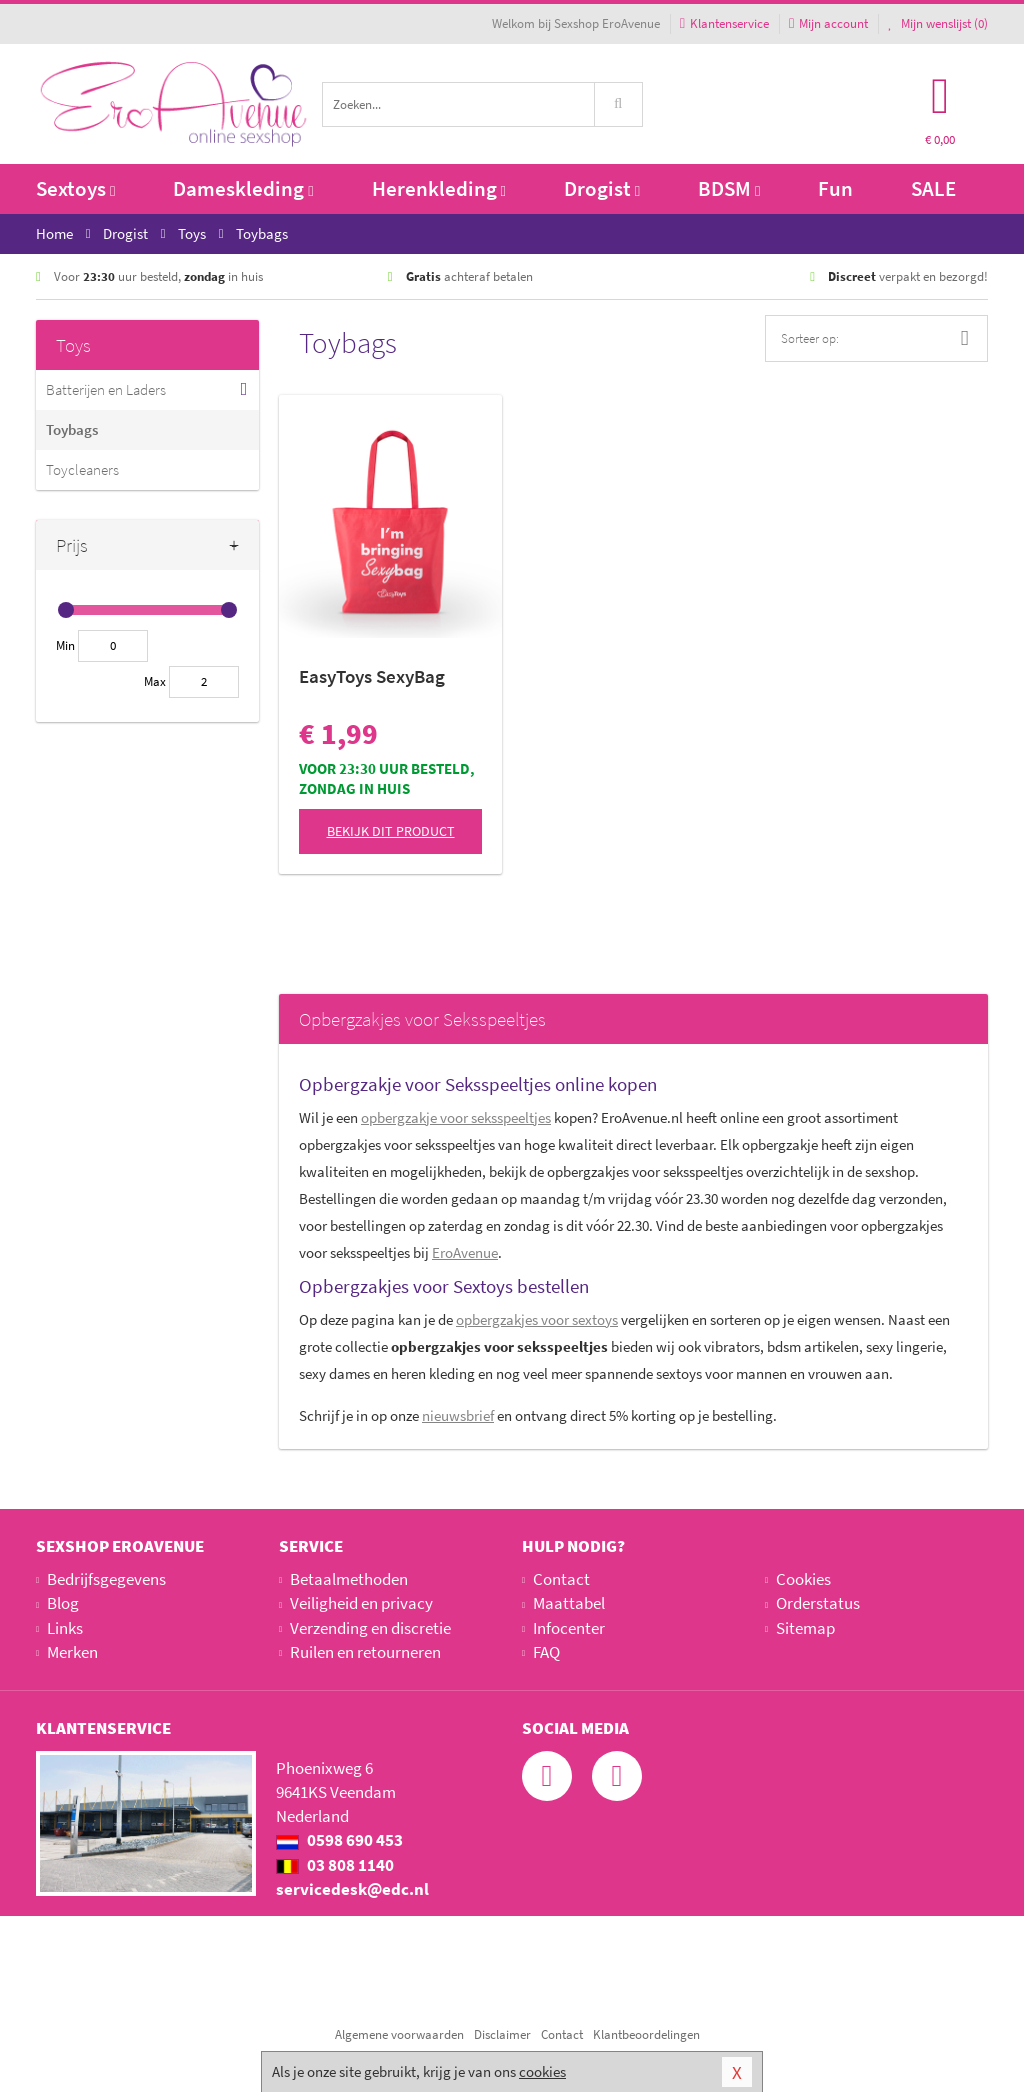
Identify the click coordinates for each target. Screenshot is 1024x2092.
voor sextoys (537, 1319)
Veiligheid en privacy (361, 1603)
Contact (561, 1579)
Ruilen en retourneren (365, 1652)
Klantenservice (724, 23)
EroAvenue (465, 1252)
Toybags (72, 429)
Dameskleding (243, 188)
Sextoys (75, 188)
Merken (72, 1652)
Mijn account (828, 23)
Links (65, 1628)
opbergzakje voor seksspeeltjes (456, 1117)
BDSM (729, 188)
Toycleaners (82, 469)
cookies (542, 2071)
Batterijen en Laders (106, 389)
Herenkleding (439, 188)
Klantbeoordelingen (646, 2034)
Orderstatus (818, 1603)
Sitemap (805, 1628)
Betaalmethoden (349, 1579)
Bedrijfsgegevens (106, 1579)
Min (65, 645)
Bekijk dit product (391, 831)
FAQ (546, 1652)
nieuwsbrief (458, 1415)
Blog (63, 1603)
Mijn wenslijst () (938, 23)
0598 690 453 (339, 1840)
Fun (835, 188)
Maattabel (569, 1603)
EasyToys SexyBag (372, 676)
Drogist (602, 188)
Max (155, 681)
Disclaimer (502, 2034)
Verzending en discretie (370, 1628)
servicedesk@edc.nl (352, 1889)
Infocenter (569, 1628)
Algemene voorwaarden (399, 2034)
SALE (933, 188)
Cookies (803, 1579)
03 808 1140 (335, 1865)
